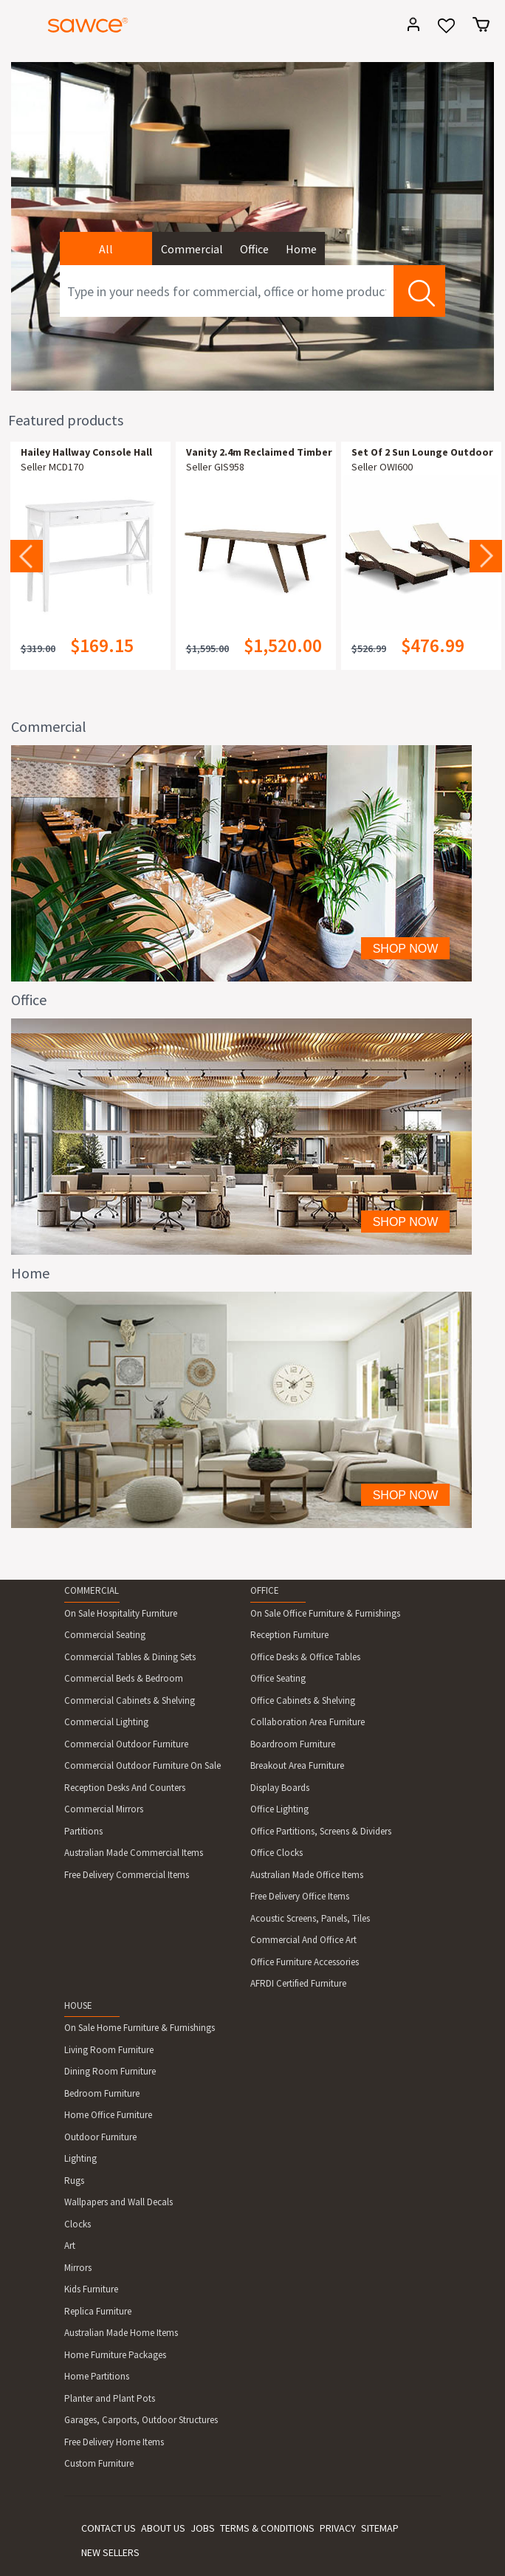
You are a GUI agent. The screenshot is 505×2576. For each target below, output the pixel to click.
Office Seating (278, 1678)
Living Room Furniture (109, 2050)
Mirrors (78, 2267)
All (106, 249)
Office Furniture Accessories (304, 1962)
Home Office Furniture (108, 2115)
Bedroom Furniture (102, 2093)
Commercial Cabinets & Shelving (129, 1700)
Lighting (80, 2158)
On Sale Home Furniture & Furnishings (139, 2027)
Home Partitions (96, 2376)
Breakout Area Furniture (297, 1765)
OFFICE (264, 1590)
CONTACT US (108, 2528)
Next (486, 556)
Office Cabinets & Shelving (302, 1700)
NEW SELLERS (110, 2552)
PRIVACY (338, 2528)
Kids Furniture (91, 2289)
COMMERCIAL (91, 1590)
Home (301, 249)
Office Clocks (276, 1852)
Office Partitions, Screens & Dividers (320, 1831)
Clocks (77, 2224)
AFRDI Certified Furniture (298, 1983)
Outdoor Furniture (100, 2137)
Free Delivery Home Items (114, 2442)
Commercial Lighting (106, 1722)
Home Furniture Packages (115, 2355)
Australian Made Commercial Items (133, 1852)
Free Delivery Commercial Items (126, 1874)
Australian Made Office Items (306, 1874)
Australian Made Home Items (121, 2332)
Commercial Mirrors (103, 1809)
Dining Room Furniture (110, 2071)
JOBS (202, 2528)
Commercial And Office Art (303, 1939)
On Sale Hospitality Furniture (120, 1613)
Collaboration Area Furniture (307, 1722)
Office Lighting (279, 1809)
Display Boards (279, 1787)
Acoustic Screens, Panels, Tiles (310, 1918)
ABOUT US (163, 2528)
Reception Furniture (289, 1634)
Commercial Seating (104, 1634)
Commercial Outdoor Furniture (126, 1744)
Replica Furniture (97, 2311)
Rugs (74, 2180)
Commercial (192, 249)
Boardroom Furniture (292, 1744)
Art (69, 2245)
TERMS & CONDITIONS (267, 2528)
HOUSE (78, 2005)
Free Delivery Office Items (299, 1896)
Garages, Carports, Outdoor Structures (141, 2420)
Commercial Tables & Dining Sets (130, 1657)
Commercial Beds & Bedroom (123, 1678)
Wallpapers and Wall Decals (118, 2202)
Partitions (83, 1831)
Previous (26, 556)
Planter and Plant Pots (109, 2398)
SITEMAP (380, 2528)
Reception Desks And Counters (124, 1787)
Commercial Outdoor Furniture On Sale (142, 1765)
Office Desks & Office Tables (305, 1657)
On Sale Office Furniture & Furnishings (325, 1613)
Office (254, 249)
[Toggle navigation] (17, 27)
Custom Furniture (99, 2463)
